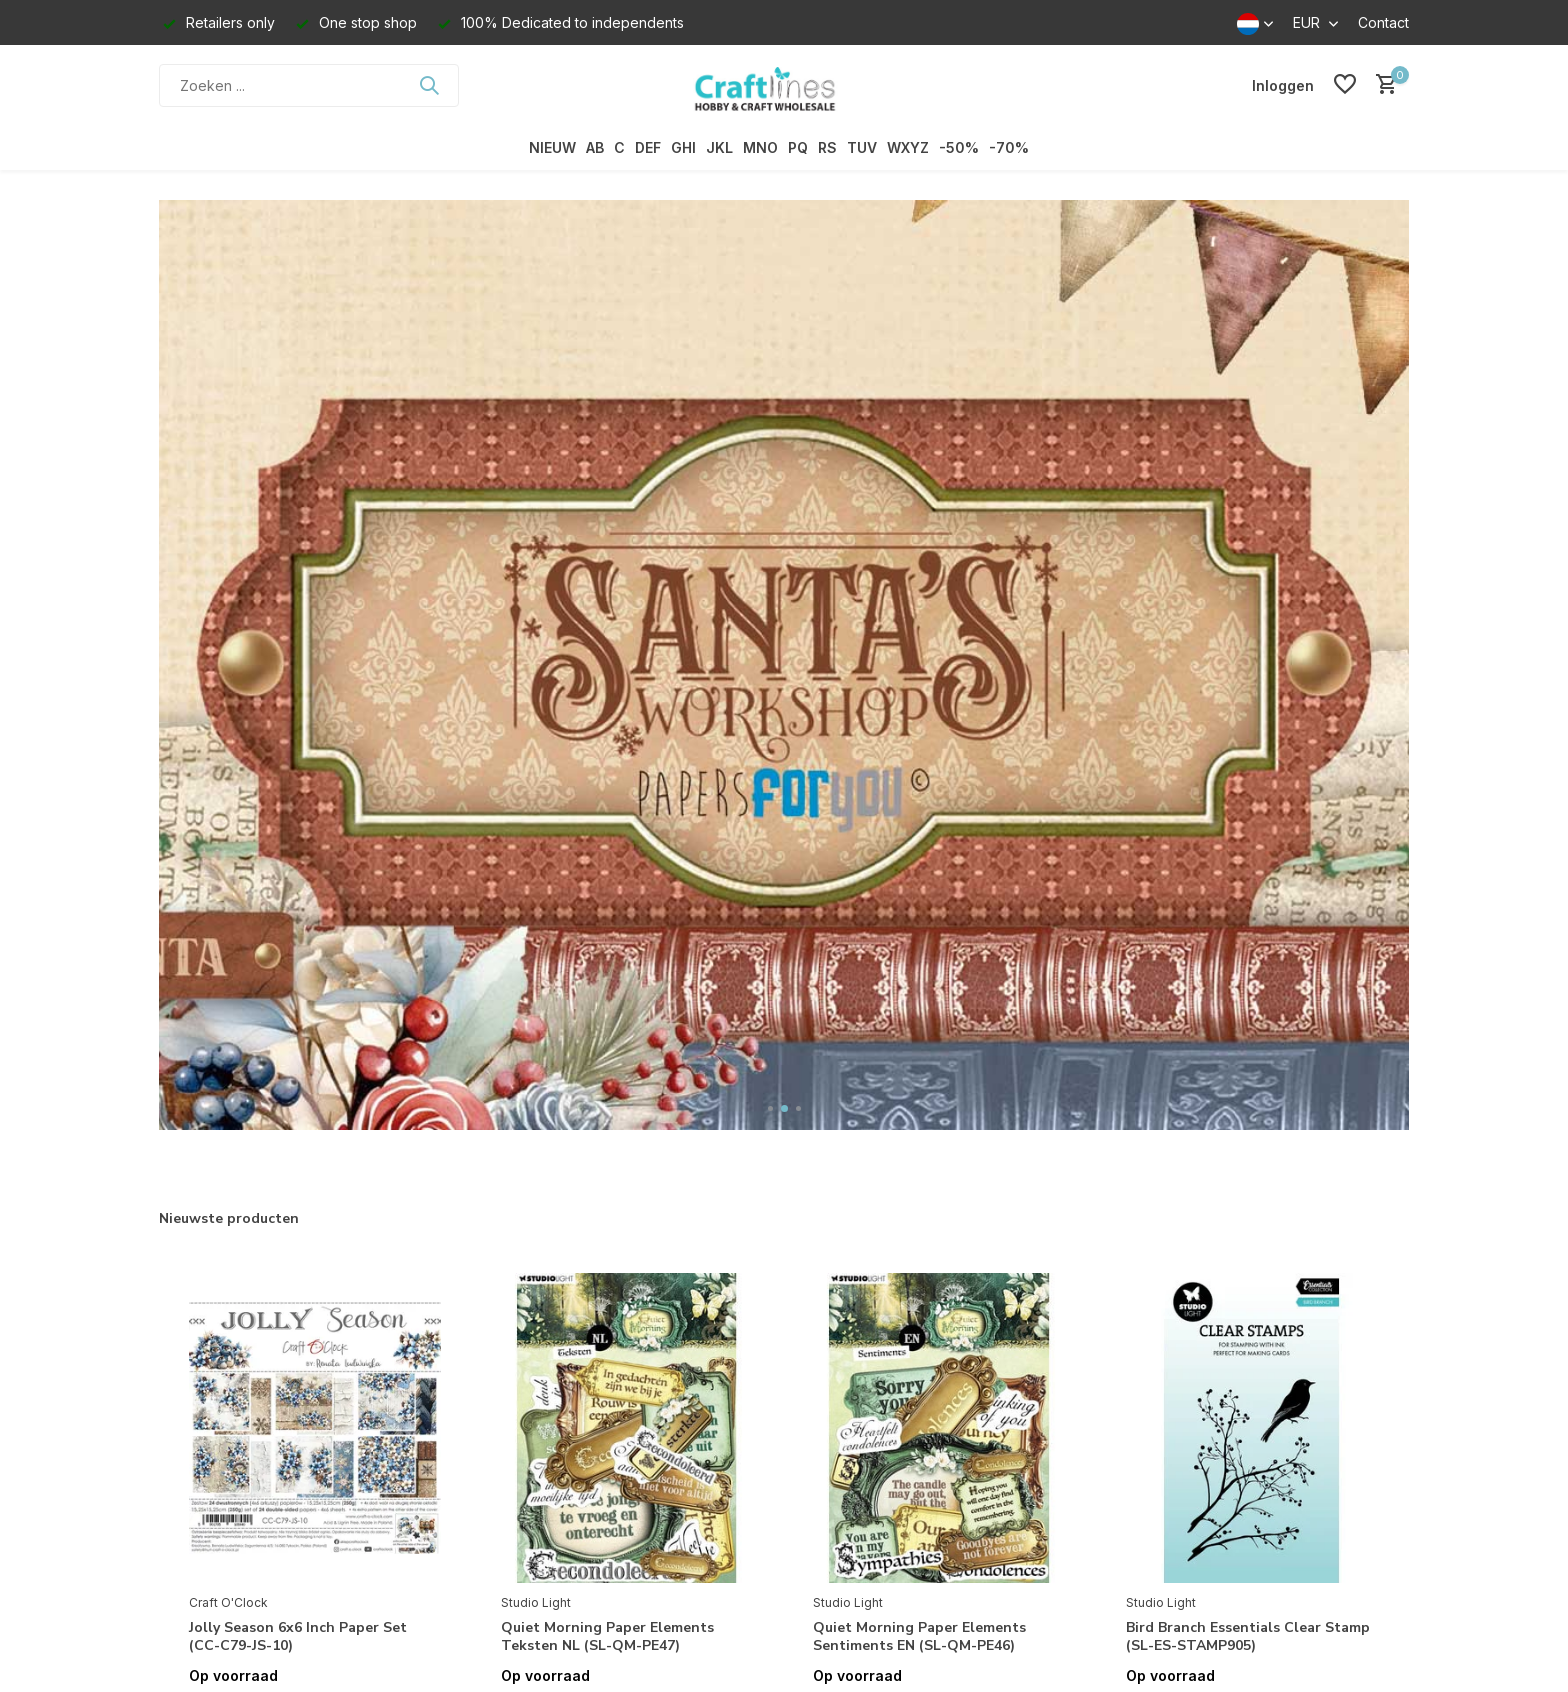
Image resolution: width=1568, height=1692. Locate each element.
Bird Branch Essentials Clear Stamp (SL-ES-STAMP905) (1248, 1637)
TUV (862, 147)
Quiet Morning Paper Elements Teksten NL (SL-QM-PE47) (607, 1637)
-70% (1009, 147)
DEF (648, 147)
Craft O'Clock (228, 1602)
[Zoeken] (309, 85)
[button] (770, 1108)
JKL (719, 147)
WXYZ (908, 147)
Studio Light (536, 1602)
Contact (1383, 22)
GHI (683, 147)
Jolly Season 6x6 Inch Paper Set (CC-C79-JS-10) (298, 1637)
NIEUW (552, 147)
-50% (959, 147)
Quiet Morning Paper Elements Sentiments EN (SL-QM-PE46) (919, 1637)
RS (827, 147)
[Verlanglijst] (1345, 85)
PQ (798, 147)
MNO (760, 147)
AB (595, 147)
